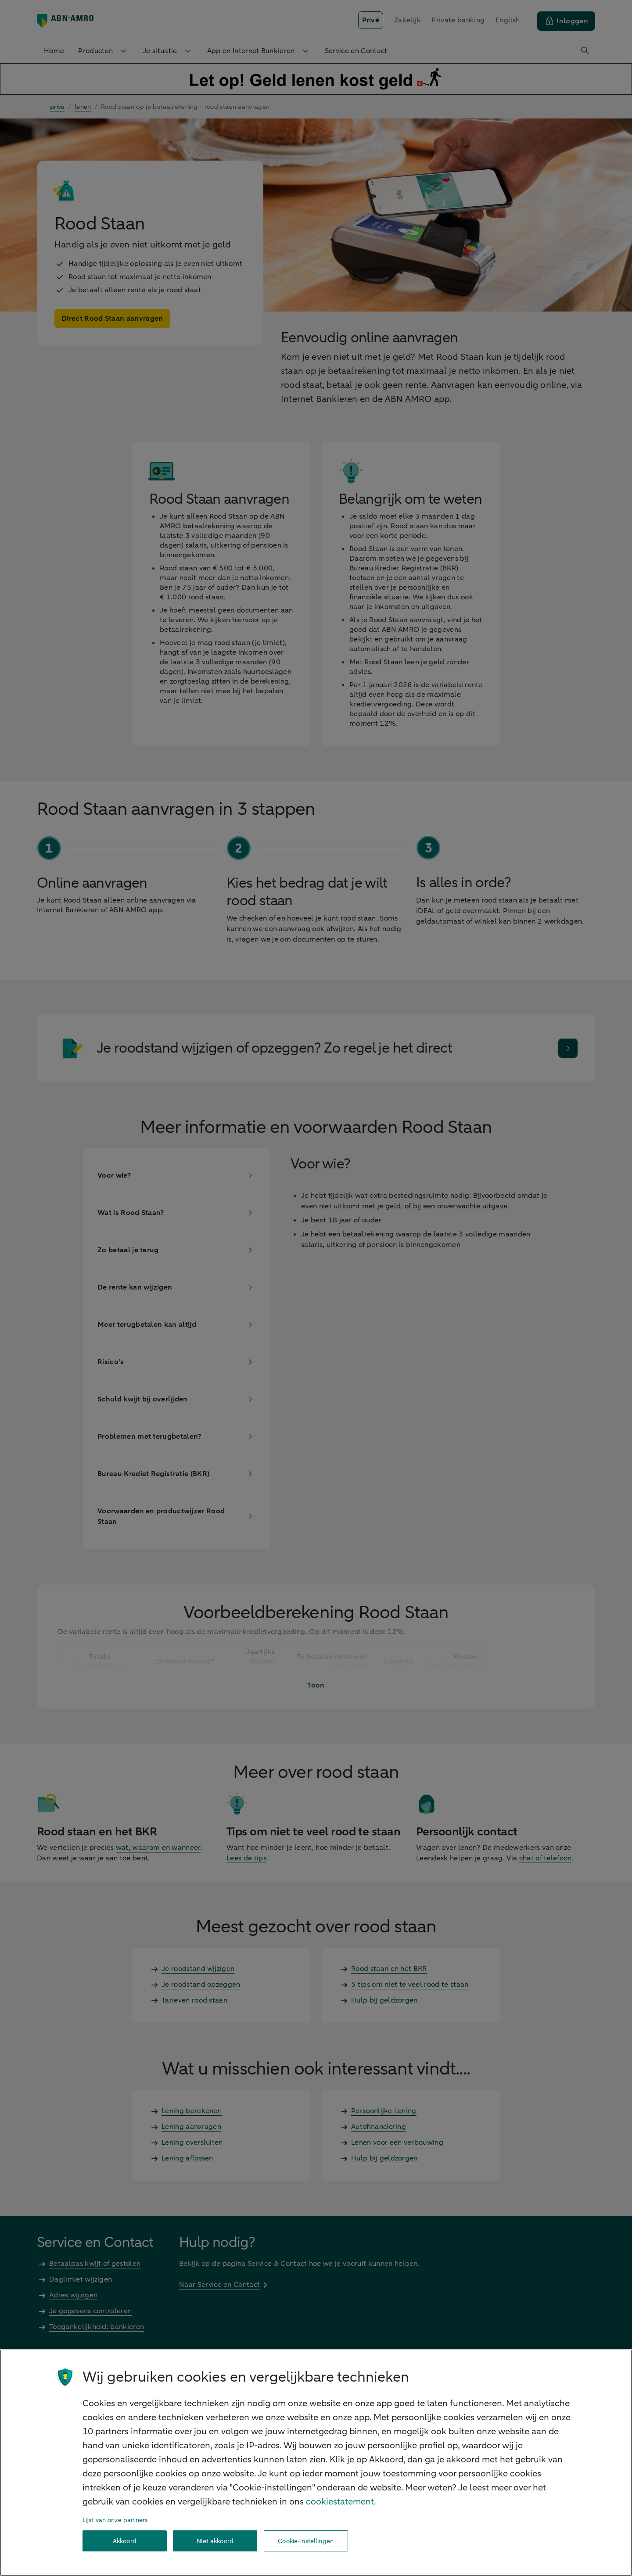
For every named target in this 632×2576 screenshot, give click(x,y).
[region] (316, 2462)
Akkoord (124, 2541)
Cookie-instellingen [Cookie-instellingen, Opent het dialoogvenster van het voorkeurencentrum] (306, 2541)
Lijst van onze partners (115, 2520)
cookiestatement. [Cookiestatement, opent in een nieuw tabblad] (341, 2502)
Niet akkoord (215, 2541)
